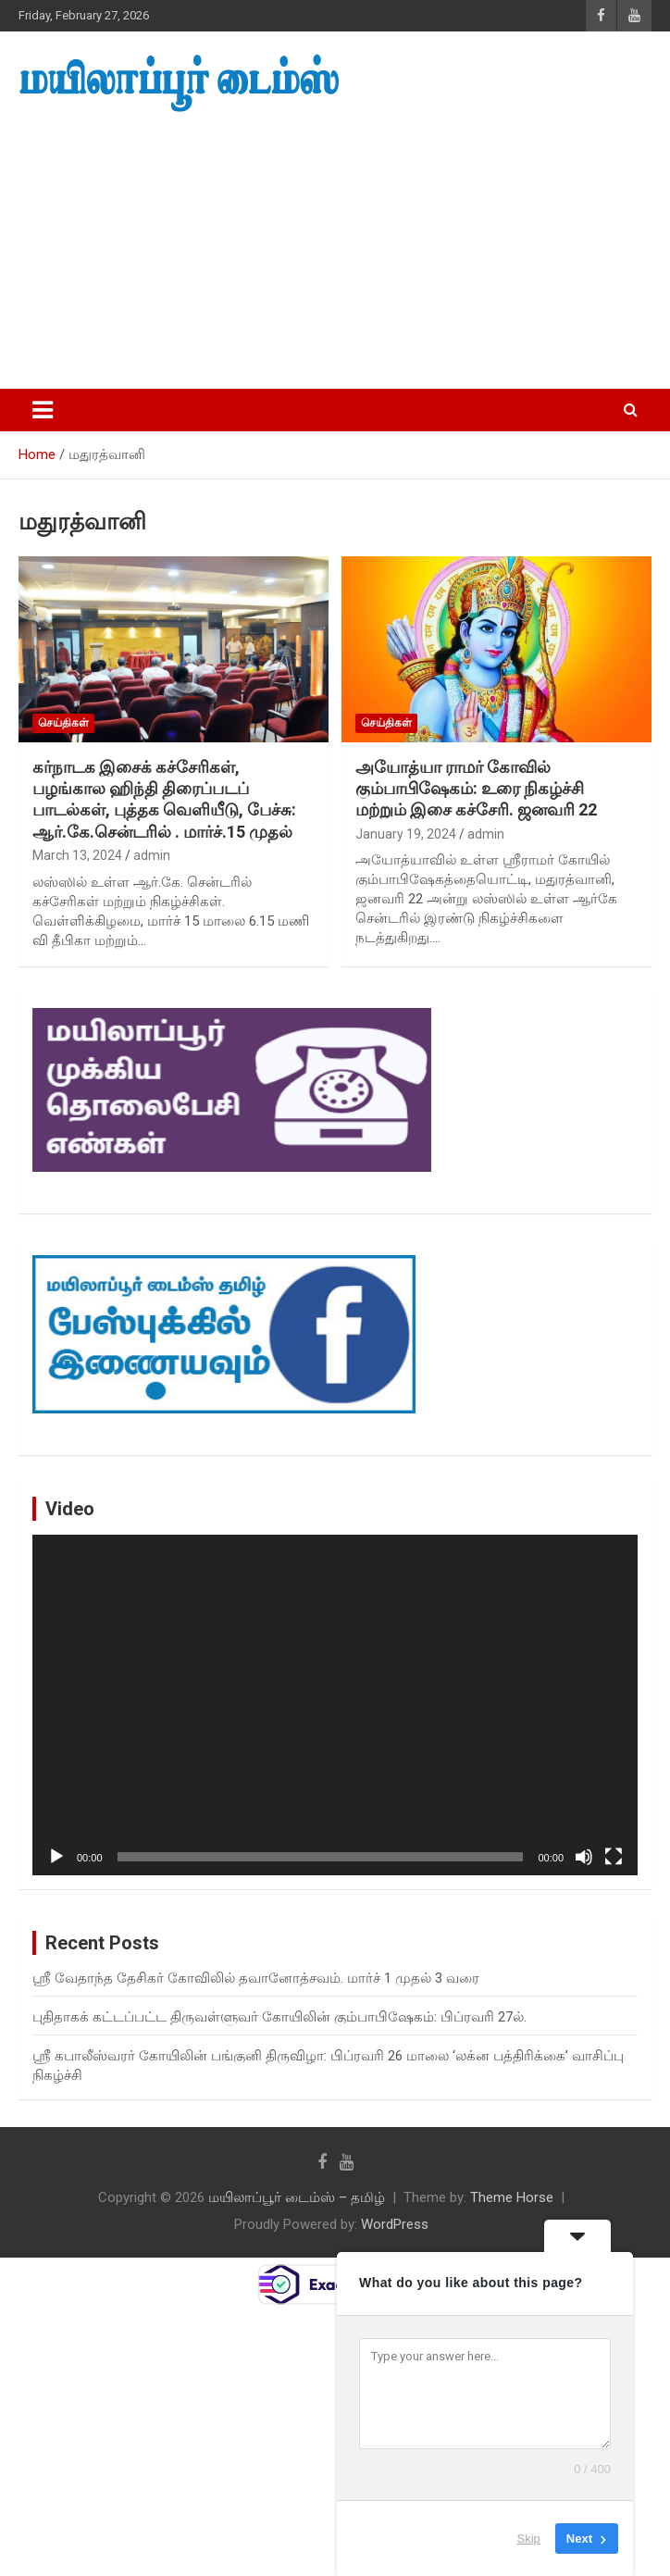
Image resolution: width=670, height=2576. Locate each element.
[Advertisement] (335, 251)
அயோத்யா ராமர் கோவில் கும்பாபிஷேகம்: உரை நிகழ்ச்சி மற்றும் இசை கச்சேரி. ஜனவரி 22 (476, 788)
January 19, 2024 (405, 834)
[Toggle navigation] (43, 410)
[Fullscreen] (613, 1857)
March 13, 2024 (77, 855)
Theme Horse (511, 2197)
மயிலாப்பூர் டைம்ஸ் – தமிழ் (296, 2197)
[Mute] (584, 1857)
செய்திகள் (63, 722)
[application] (335, 1705)
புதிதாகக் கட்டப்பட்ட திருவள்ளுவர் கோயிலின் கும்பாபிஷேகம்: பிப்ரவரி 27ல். (279, 2017)
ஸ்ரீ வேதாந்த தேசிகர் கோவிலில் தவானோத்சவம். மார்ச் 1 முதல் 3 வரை (255, 1978)
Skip (528, 2538)
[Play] (56, 1857)
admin (151, 855)
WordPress (394, 2224)
